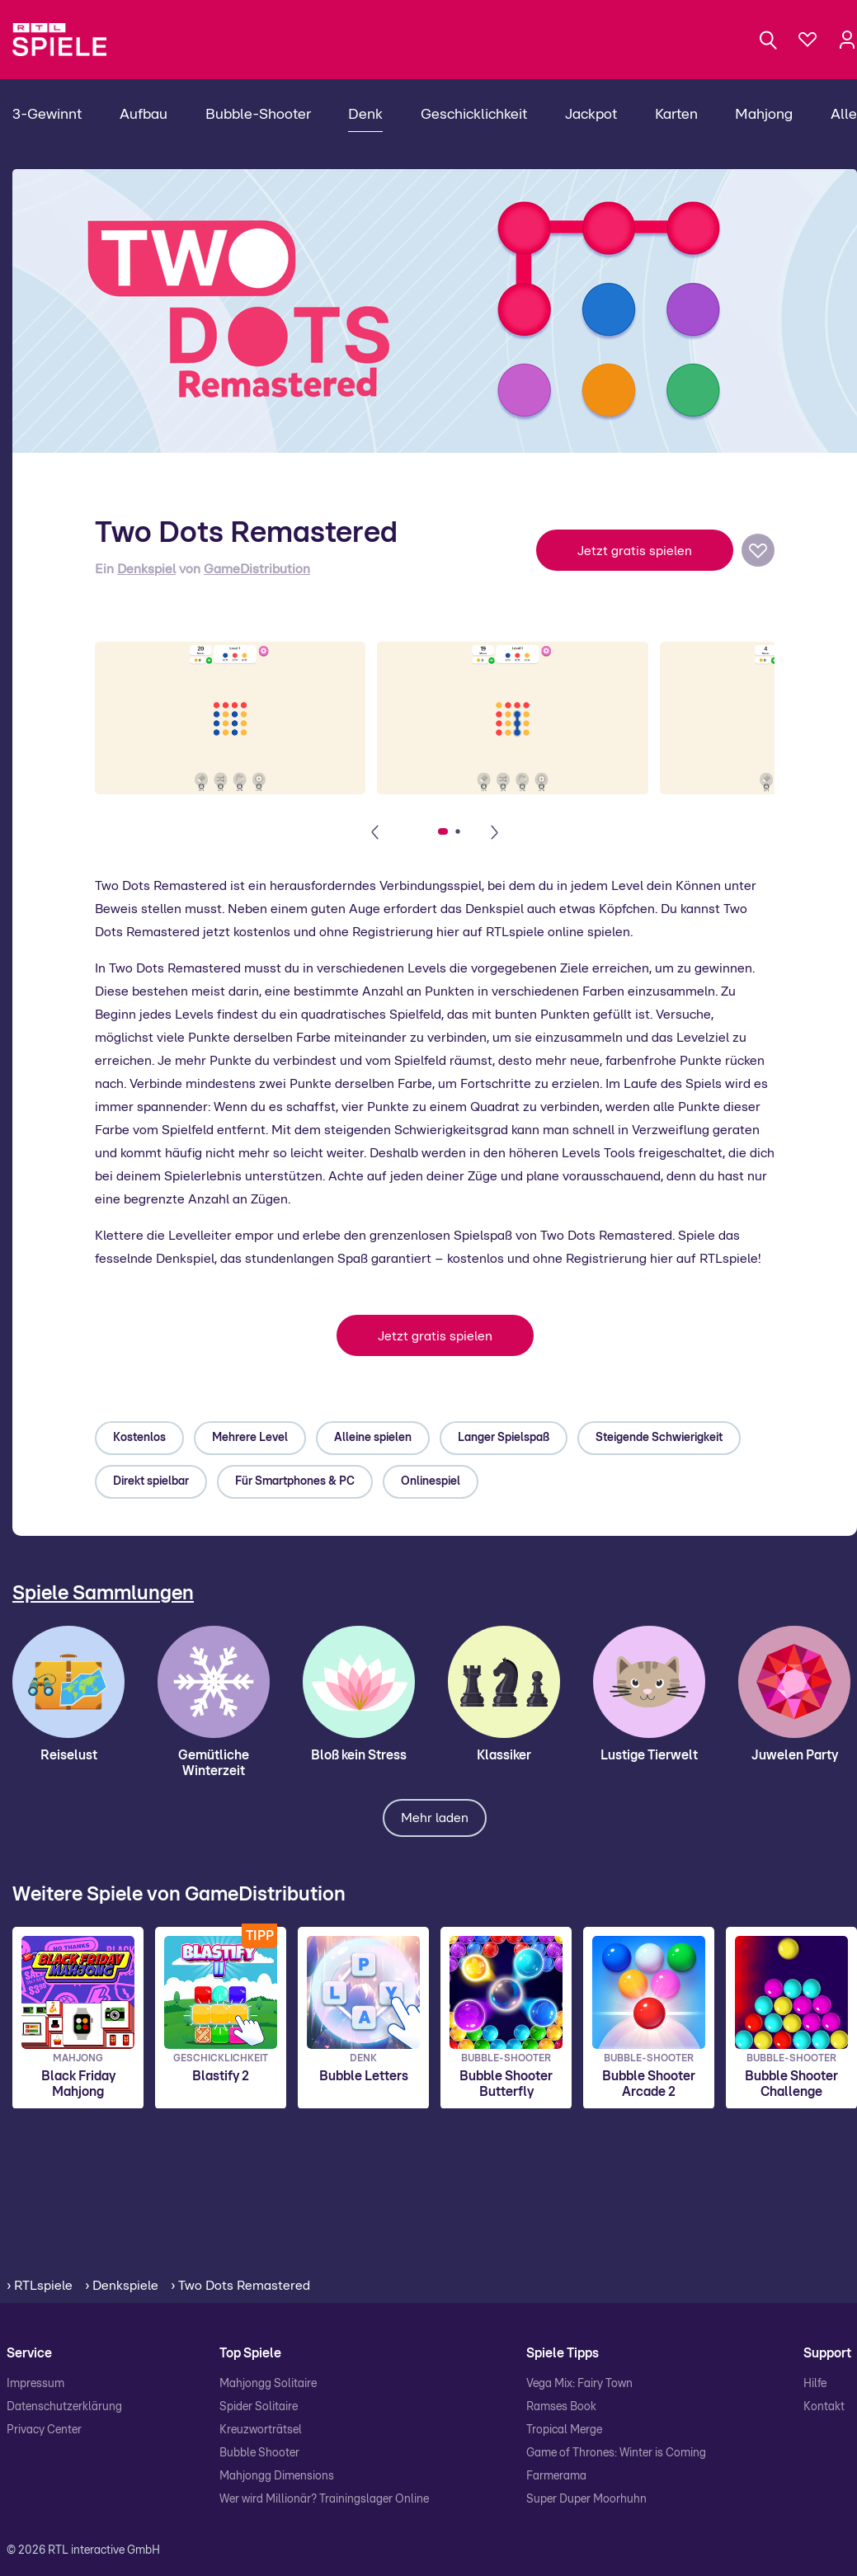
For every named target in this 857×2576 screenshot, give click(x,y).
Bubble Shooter (259, 2453)
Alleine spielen (373, 1437)
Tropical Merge (564, 2430)
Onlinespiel (430, 1481)
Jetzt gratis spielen (634, 551)
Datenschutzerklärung (64, 2407)
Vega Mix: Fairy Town (579, 2384)
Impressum (35, 2384)
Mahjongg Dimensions (276, 2476)
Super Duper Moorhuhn (586, 2499)
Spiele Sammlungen (103, 1594)
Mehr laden (435, 1818)
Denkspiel (146, 569)
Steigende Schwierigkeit (659, 1437)
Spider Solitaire (258, 2407)
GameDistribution (257, 569)
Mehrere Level (250, 1437)
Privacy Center (44, 2430)
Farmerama (556, 2476)
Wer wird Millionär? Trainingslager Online (324, 2499)
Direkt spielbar (151, 1481)
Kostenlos (139, 1437)
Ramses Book (561, 2407)
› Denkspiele (121, 2285)
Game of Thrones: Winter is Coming (616, 2453)
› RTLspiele (40, 2285)
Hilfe (814, 2384)
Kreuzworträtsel (260, 2430)
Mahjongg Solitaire (268, 2384)
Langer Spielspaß (503, 1437)
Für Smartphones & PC (295, 1481)
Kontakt (824, 2407)
